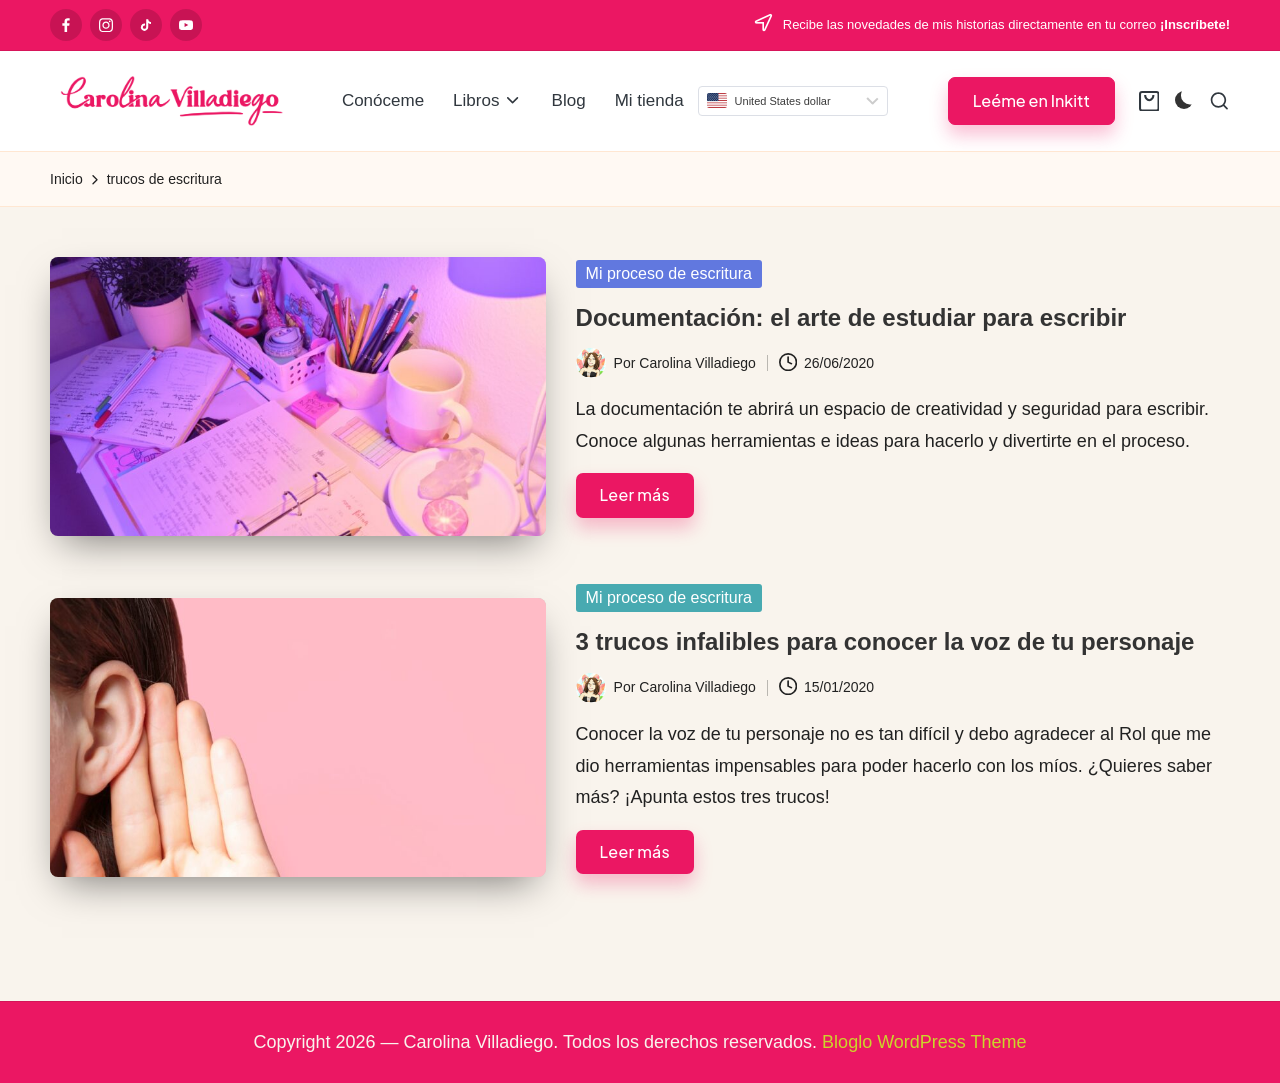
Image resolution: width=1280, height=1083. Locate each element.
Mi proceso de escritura (669, 273)
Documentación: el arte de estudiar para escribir (851, 317)
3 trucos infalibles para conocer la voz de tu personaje (885, 641)
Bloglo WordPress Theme (924, 1042)
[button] (1031, 100)
